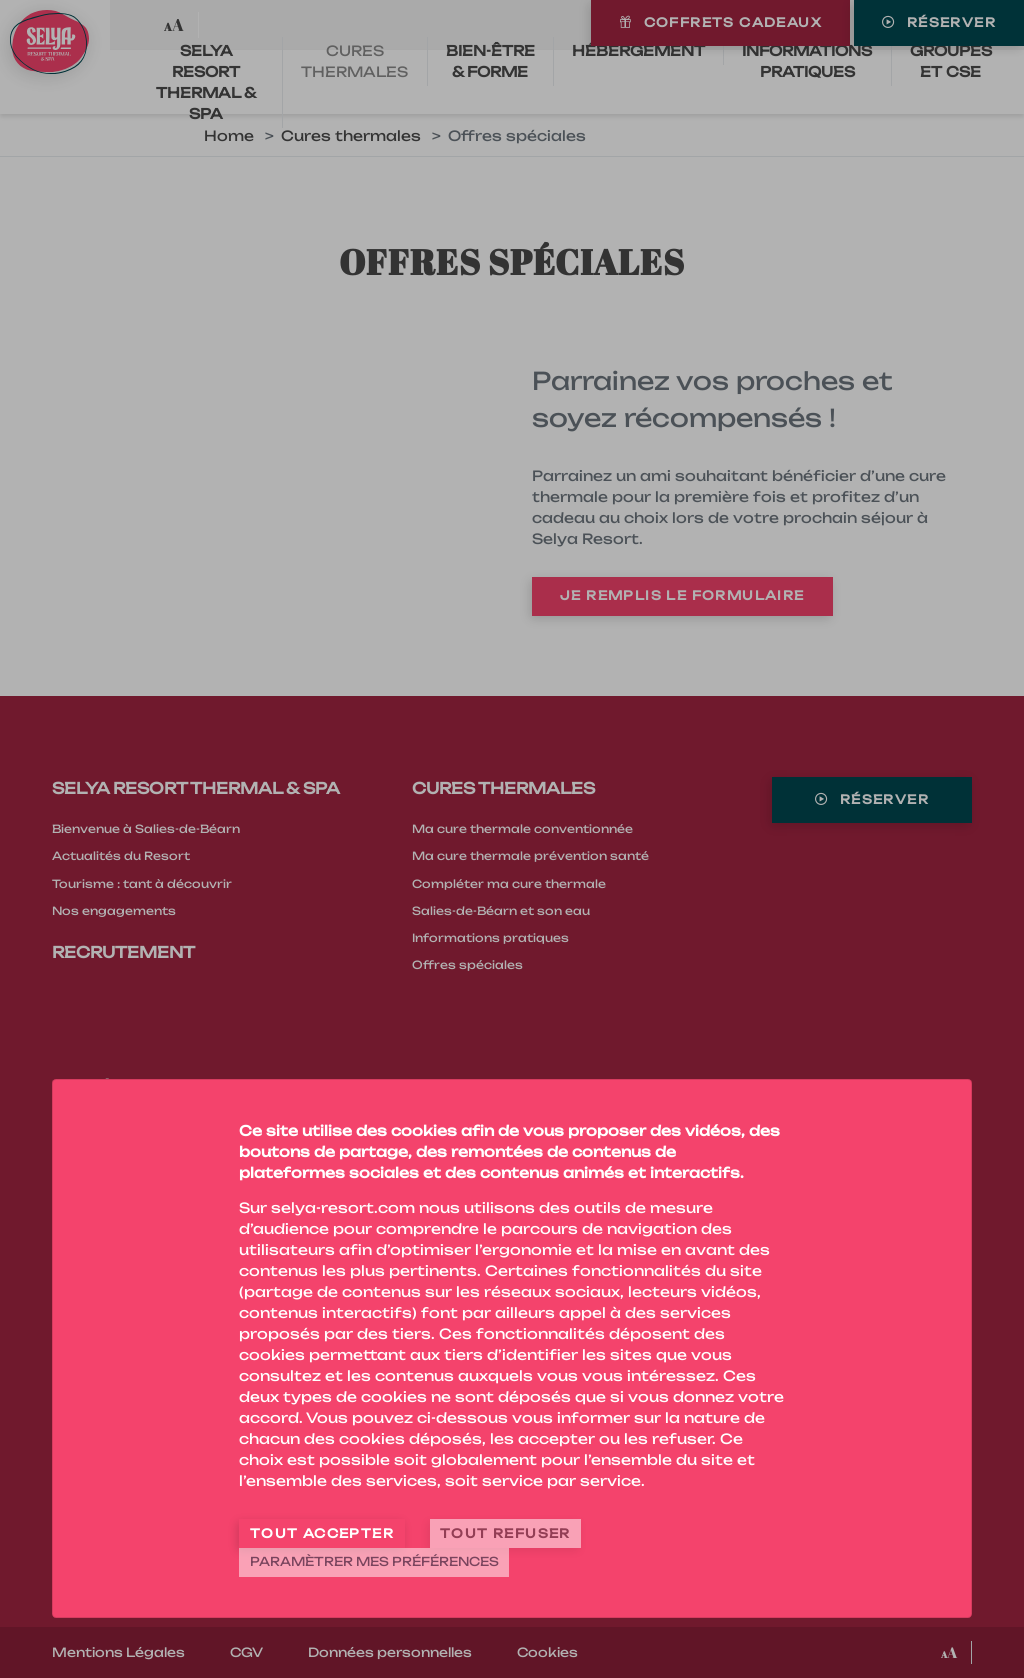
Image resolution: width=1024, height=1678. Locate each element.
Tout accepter (322, 1533)
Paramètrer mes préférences (374, 1561)
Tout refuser (505, 1533)
